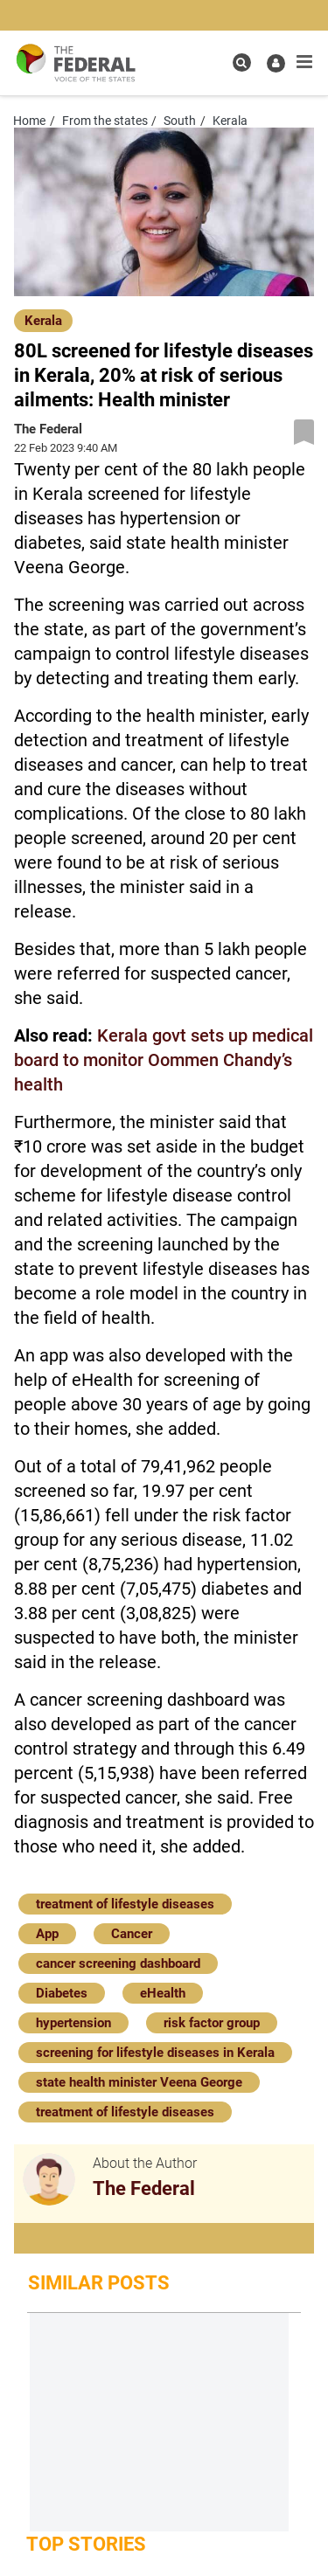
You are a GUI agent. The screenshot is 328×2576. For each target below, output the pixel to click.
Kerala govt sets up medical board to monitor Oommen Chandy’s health (163, 1060)
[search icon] (242, 62)
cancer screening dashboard (118, 1963)
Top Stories (86, 2544)
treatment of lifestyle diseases (125, 1904)
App (47, 1934)
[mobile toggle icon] (304, 62)
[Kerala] (43, 319)
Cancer (131, 1934)
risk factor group (212, 2023)
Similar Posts (99, 2283)
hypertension (73, 2023)
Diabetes (61, 1993)
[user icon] (276, 63)
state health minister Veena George (139, 2082)
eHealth (162, 1993)
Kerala (43, 321)
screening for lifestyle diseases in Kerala (155, 2052)
